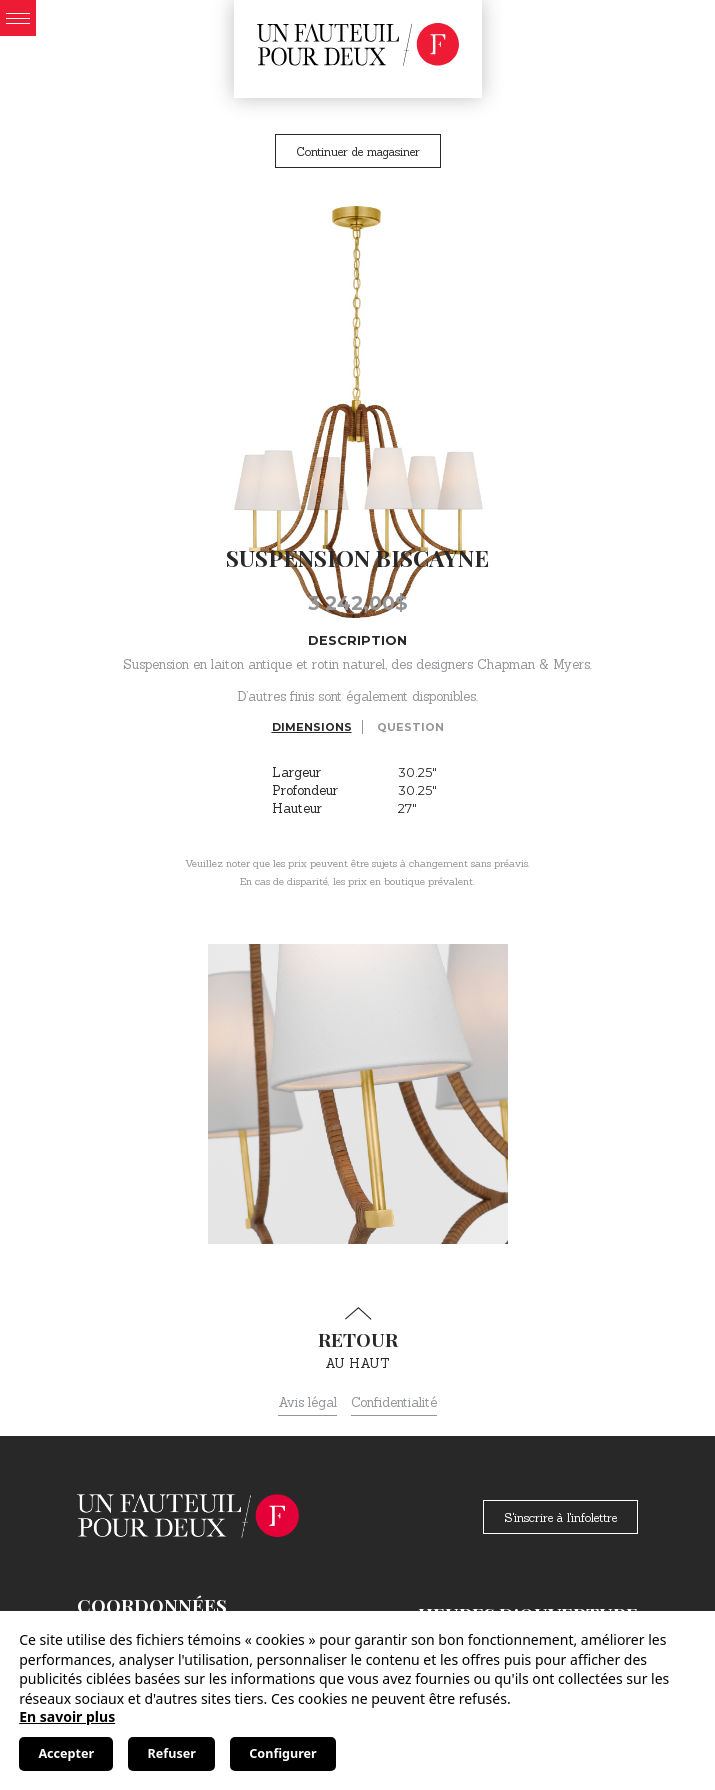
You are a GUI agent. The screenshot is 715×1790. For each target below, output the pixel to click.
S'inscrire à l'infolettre (560, 1517)
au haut (357, 1339)
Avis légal (307, 1402)
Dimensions (312, 727)
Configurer (282, 1753)
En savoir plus (67, 1716)
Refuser (172, 1753)
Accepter (66, 1753)
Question (410, 727)
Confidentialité (394, 1402)
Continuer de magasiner (358, 151)
